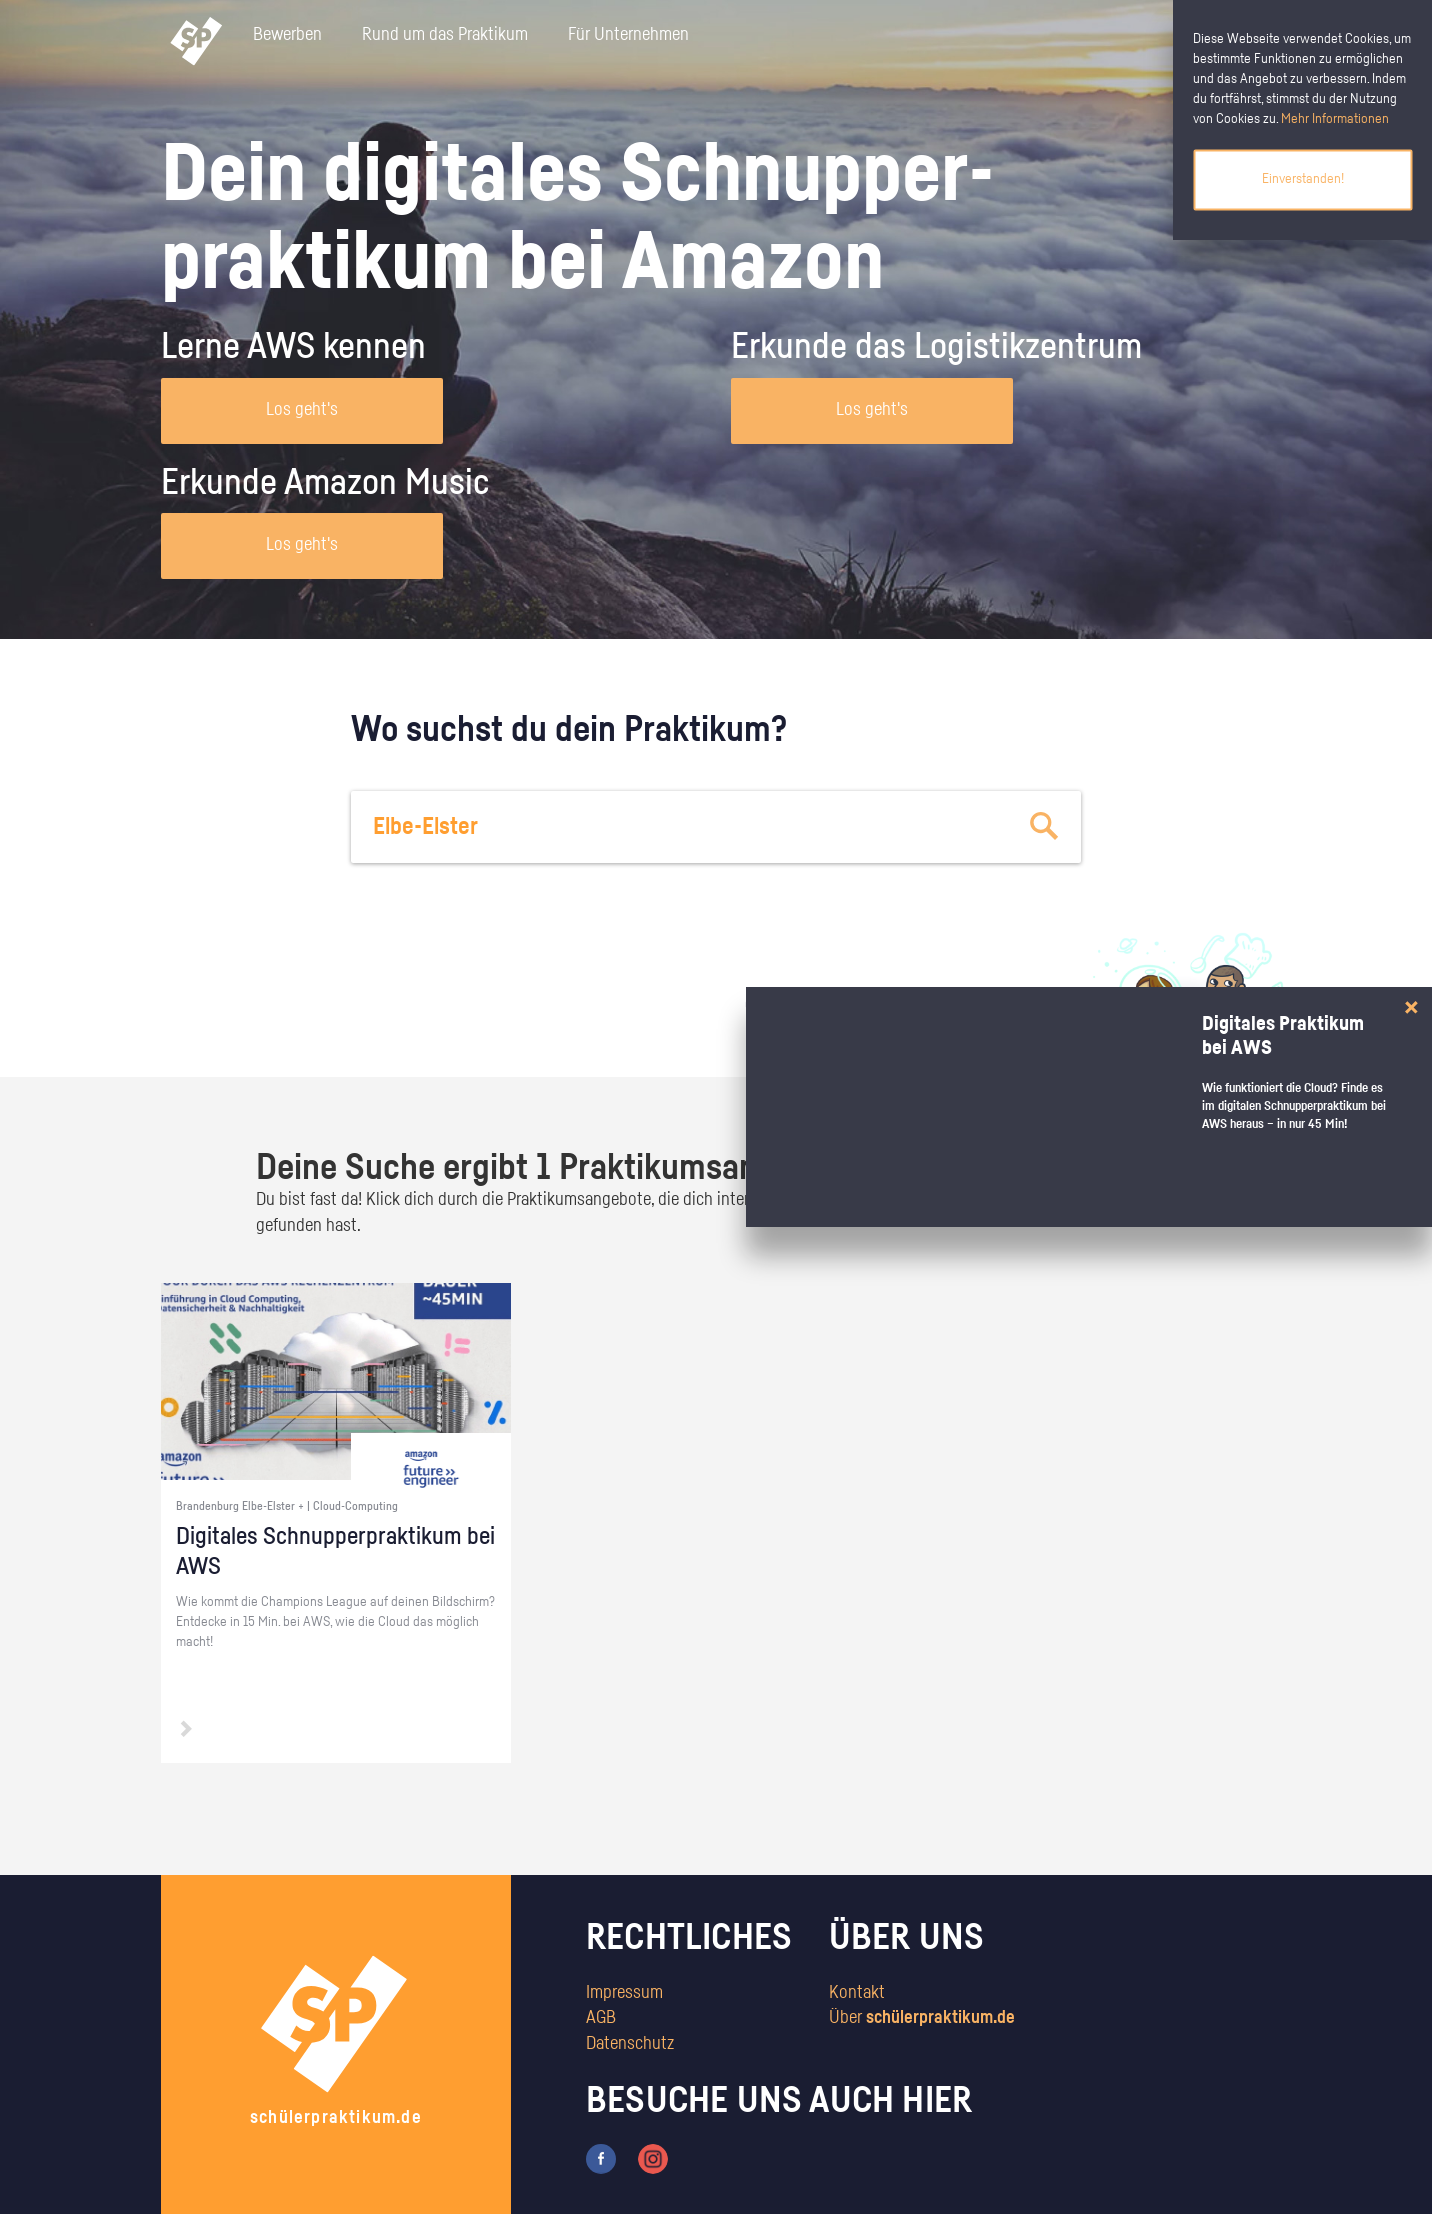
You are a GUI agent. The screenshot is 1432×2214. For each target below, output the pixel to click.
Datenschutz (630, 2044)
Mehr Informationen (1335, 119)
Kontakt (857, 1993)
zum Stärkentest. (973, 1026)
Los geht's (302, 410)
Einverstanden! (1303, 179)
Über (922, 2018)
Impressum (624, 1993)
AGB (601, 2018)
